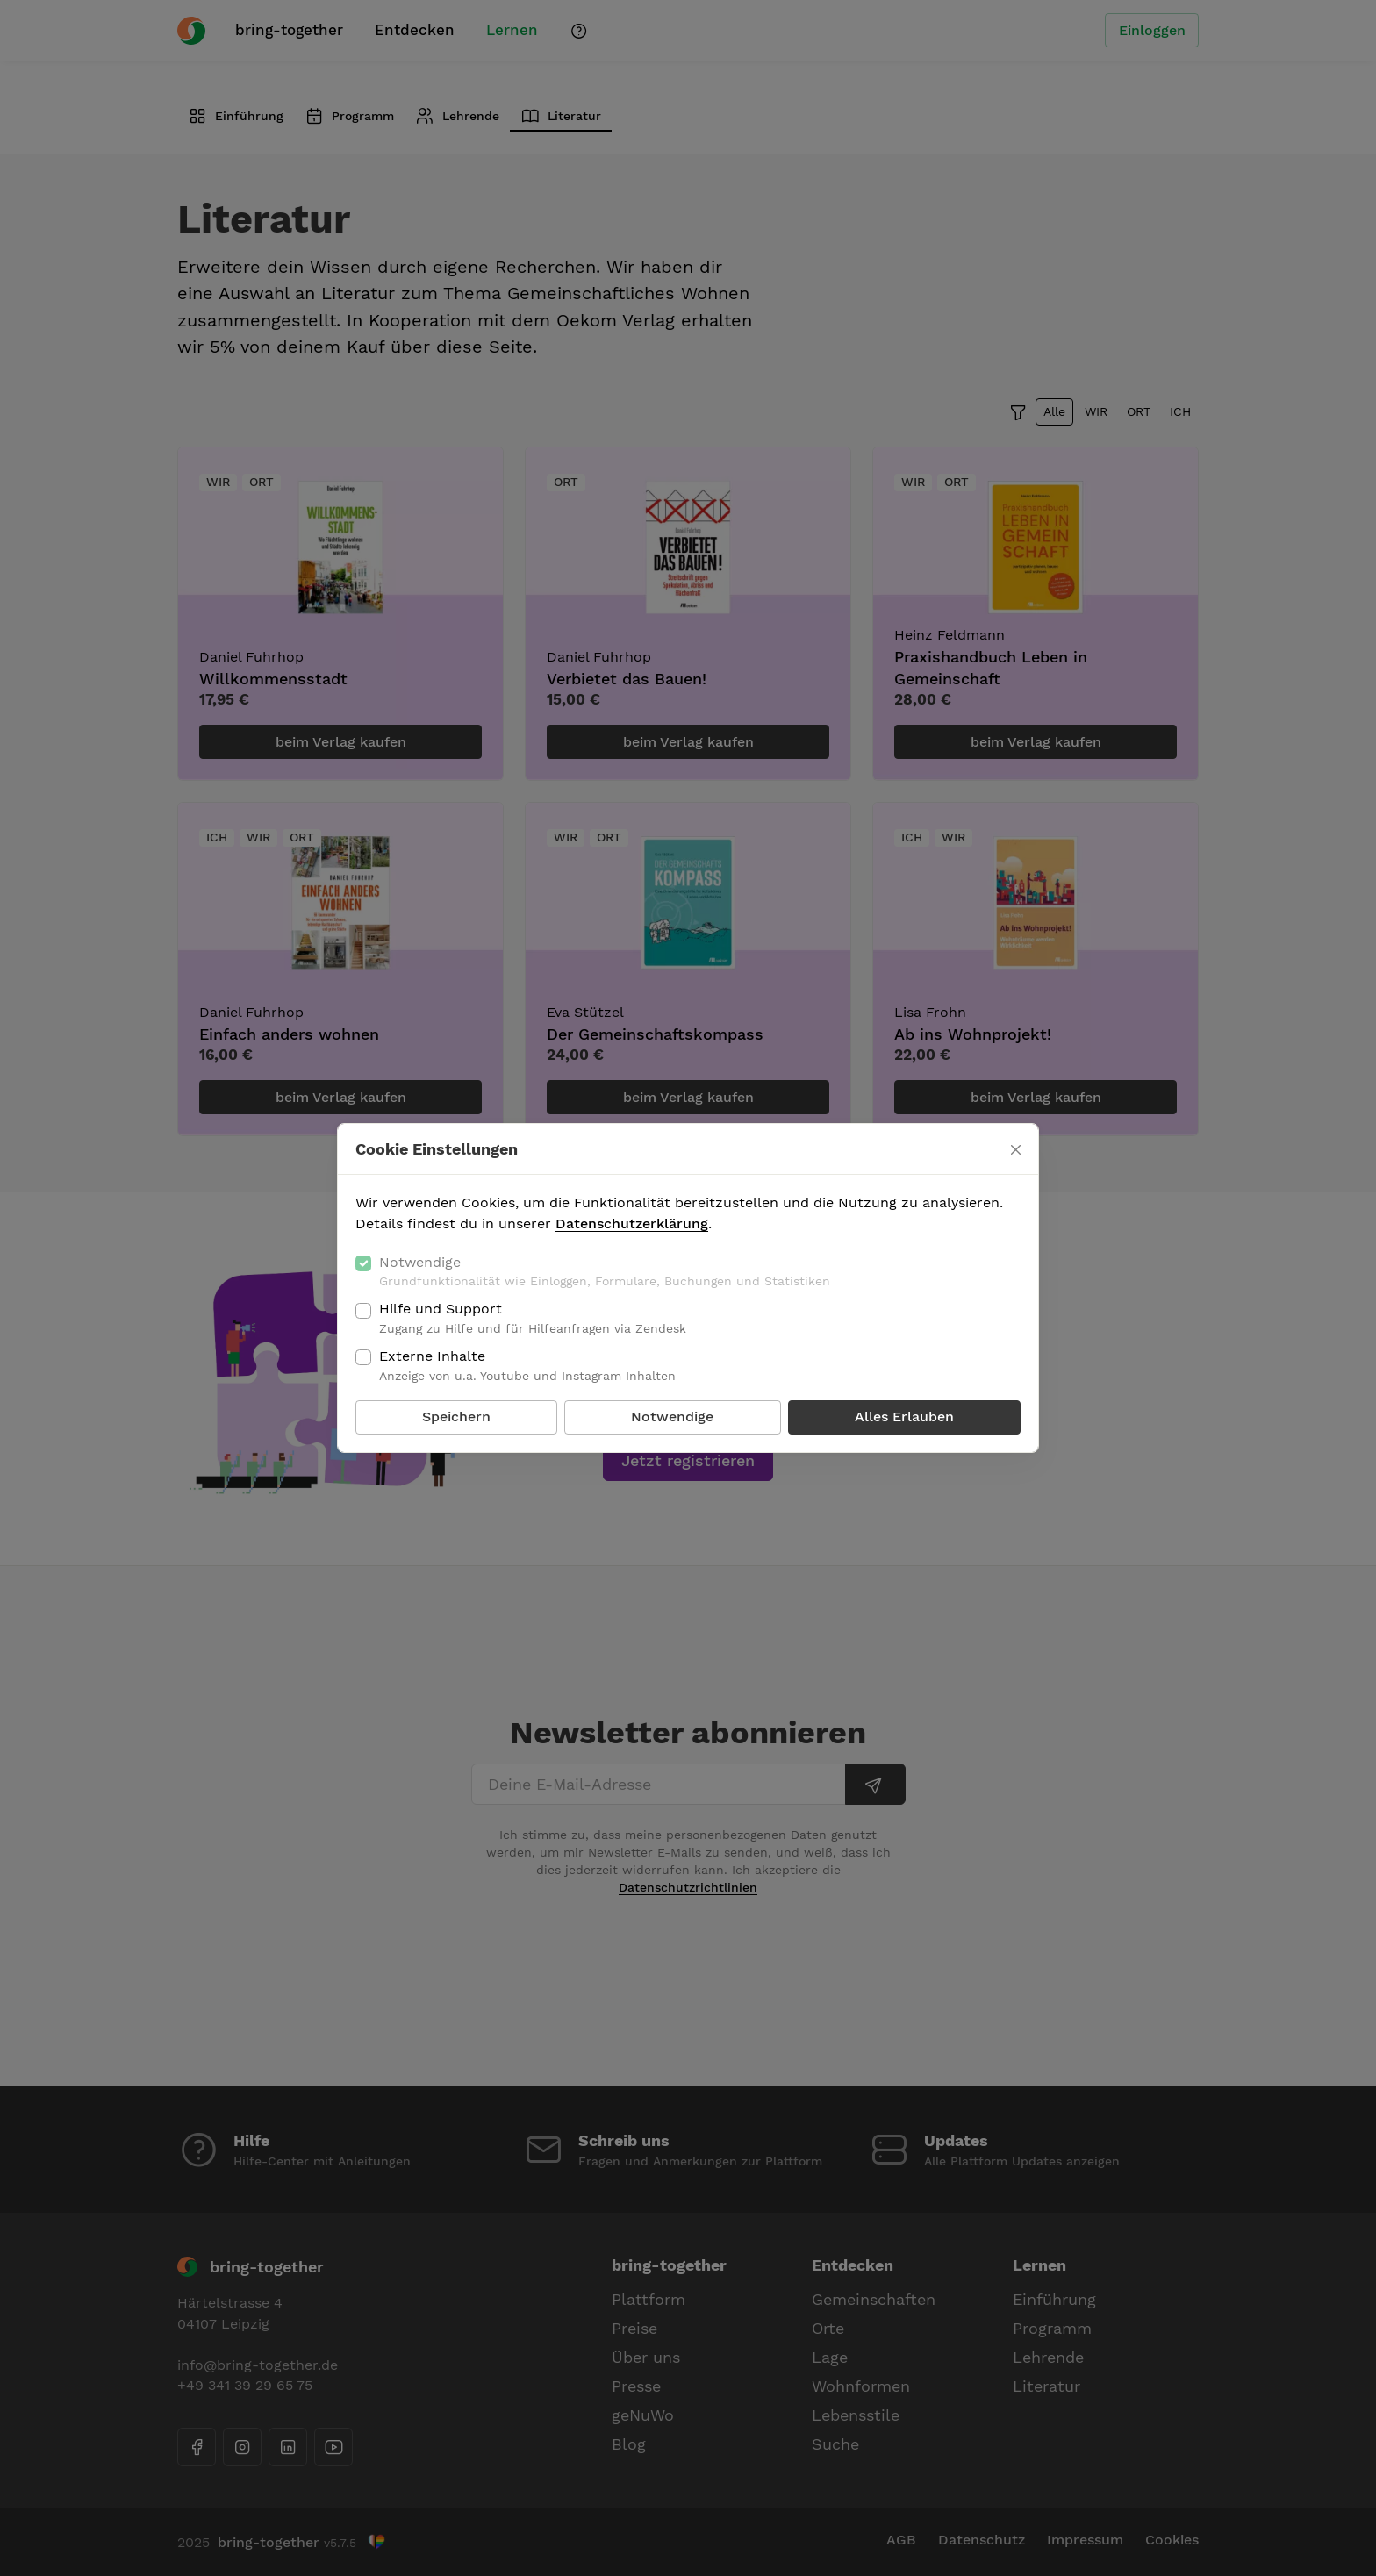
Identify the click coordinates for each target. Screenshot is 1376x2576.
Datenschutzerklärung (631, 1223)
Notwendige (604, 1272)
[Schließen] (1015, 1150)
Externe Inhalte (527, 1366)
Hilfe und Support (532, 1318)
